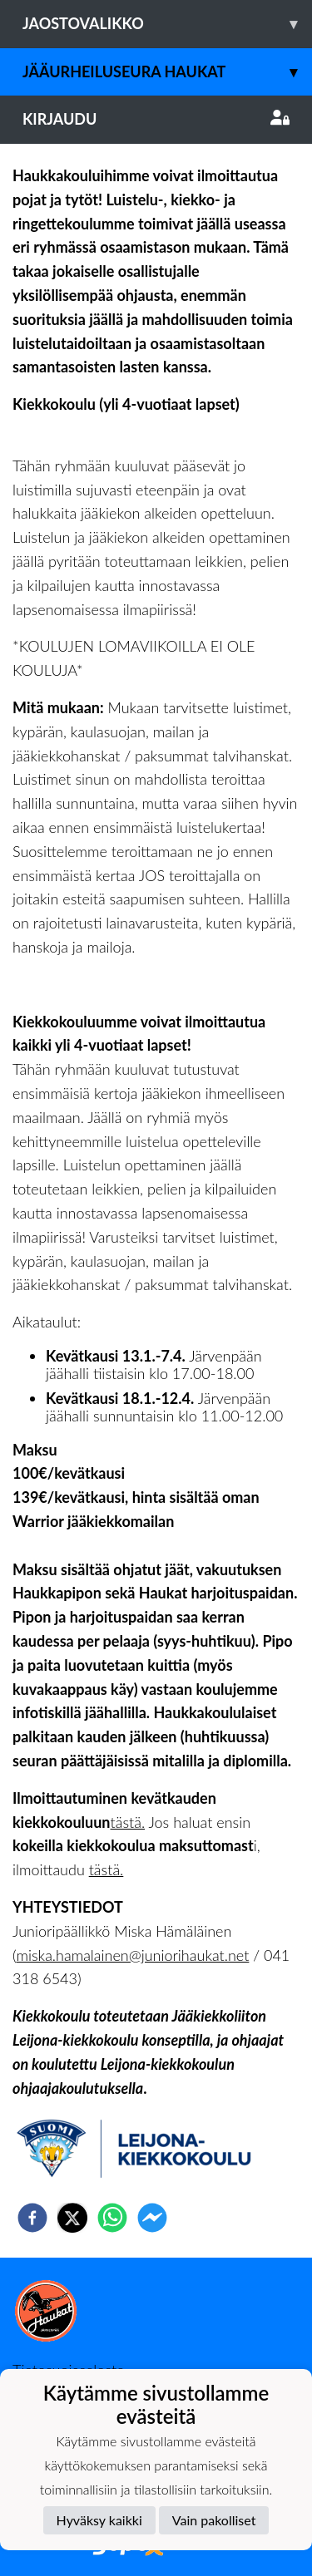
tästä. (128, 1822)
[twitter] (72, 2218)
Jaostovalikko (167, 23)
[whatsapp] (112, 2218)
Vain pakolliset (214, 2520)
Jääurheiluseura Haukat (167, 72)
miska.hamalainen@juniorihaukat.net (132, 1955)
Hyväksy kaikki (99, 2520)
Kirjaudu (156, 119)
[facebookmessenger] (152, 2218)
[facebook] (32, 2218)
